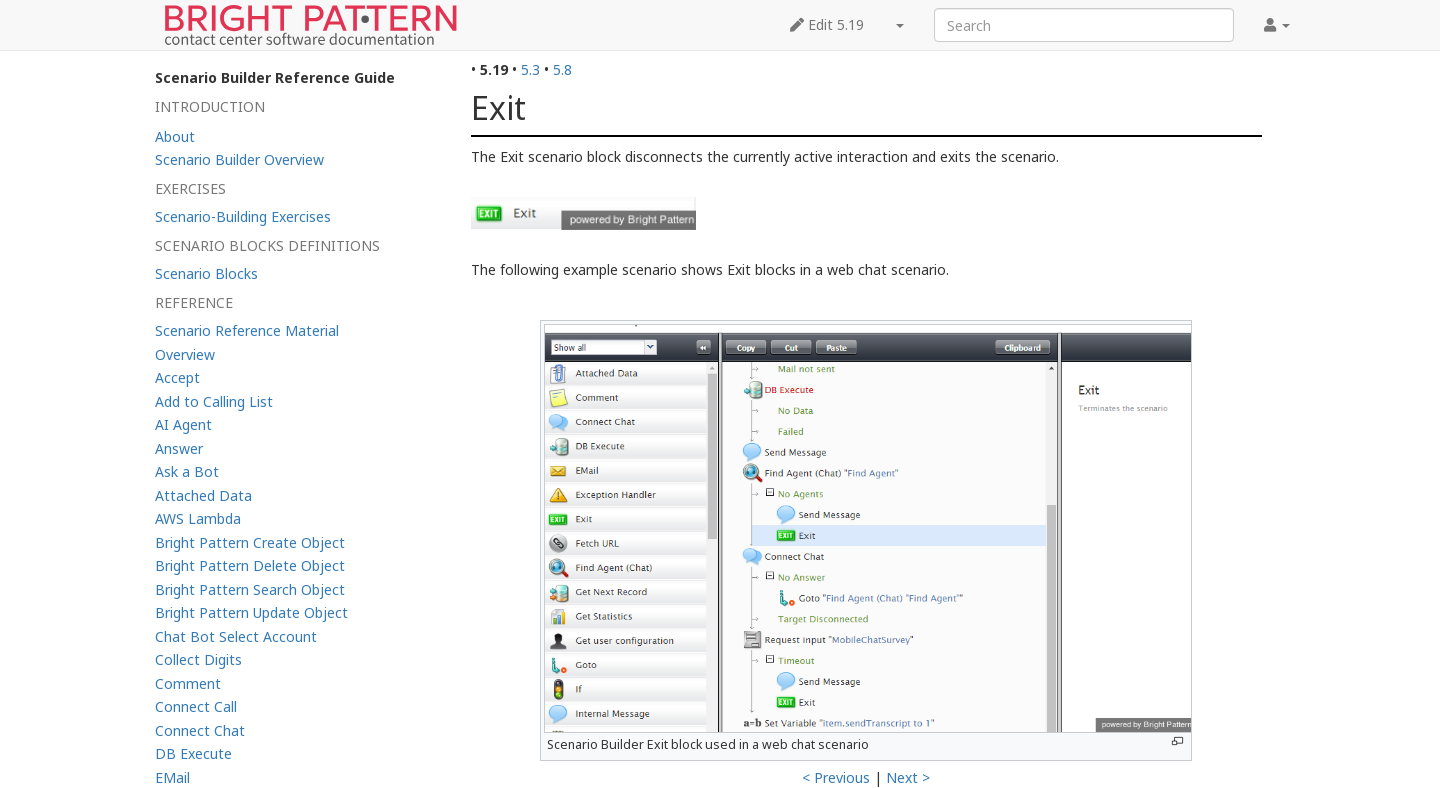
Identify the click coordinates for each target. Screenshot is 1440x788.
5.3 (530, 69)
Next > (908, 777)
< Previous (836, 777)
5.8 (562, 69)
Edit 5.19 (827, 24)
